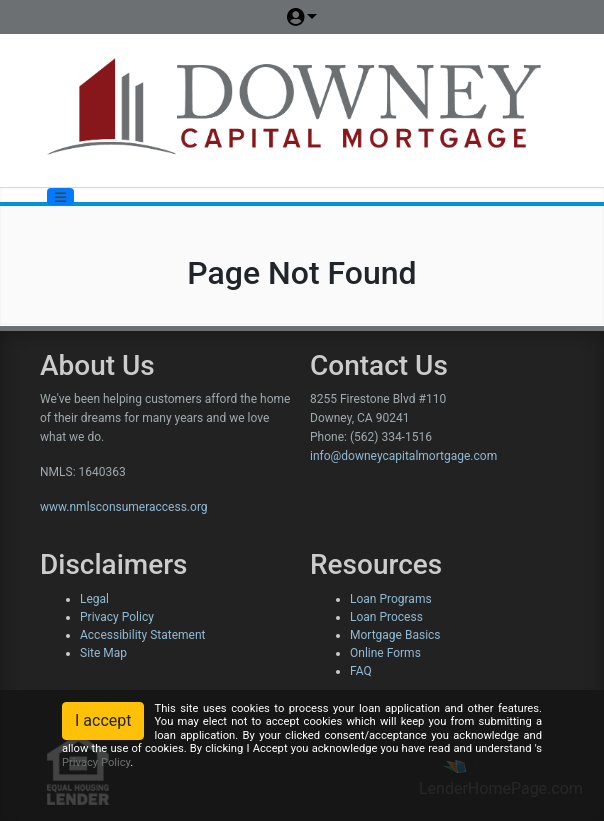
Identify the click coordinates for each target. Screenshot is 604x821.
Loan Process (386, 617)
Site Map (103, 653)
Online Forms (385, 653)
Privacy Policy (117, 617)
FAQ (361, 671)
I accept (103, 720)
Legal (94, 599)
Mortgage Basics (395, 635)
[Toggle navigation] (60, 196)
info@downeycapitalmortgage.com (403, 456)
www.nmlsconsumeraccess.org (124, 507)
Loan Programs (391, 599)
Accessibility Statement (142, 635)
